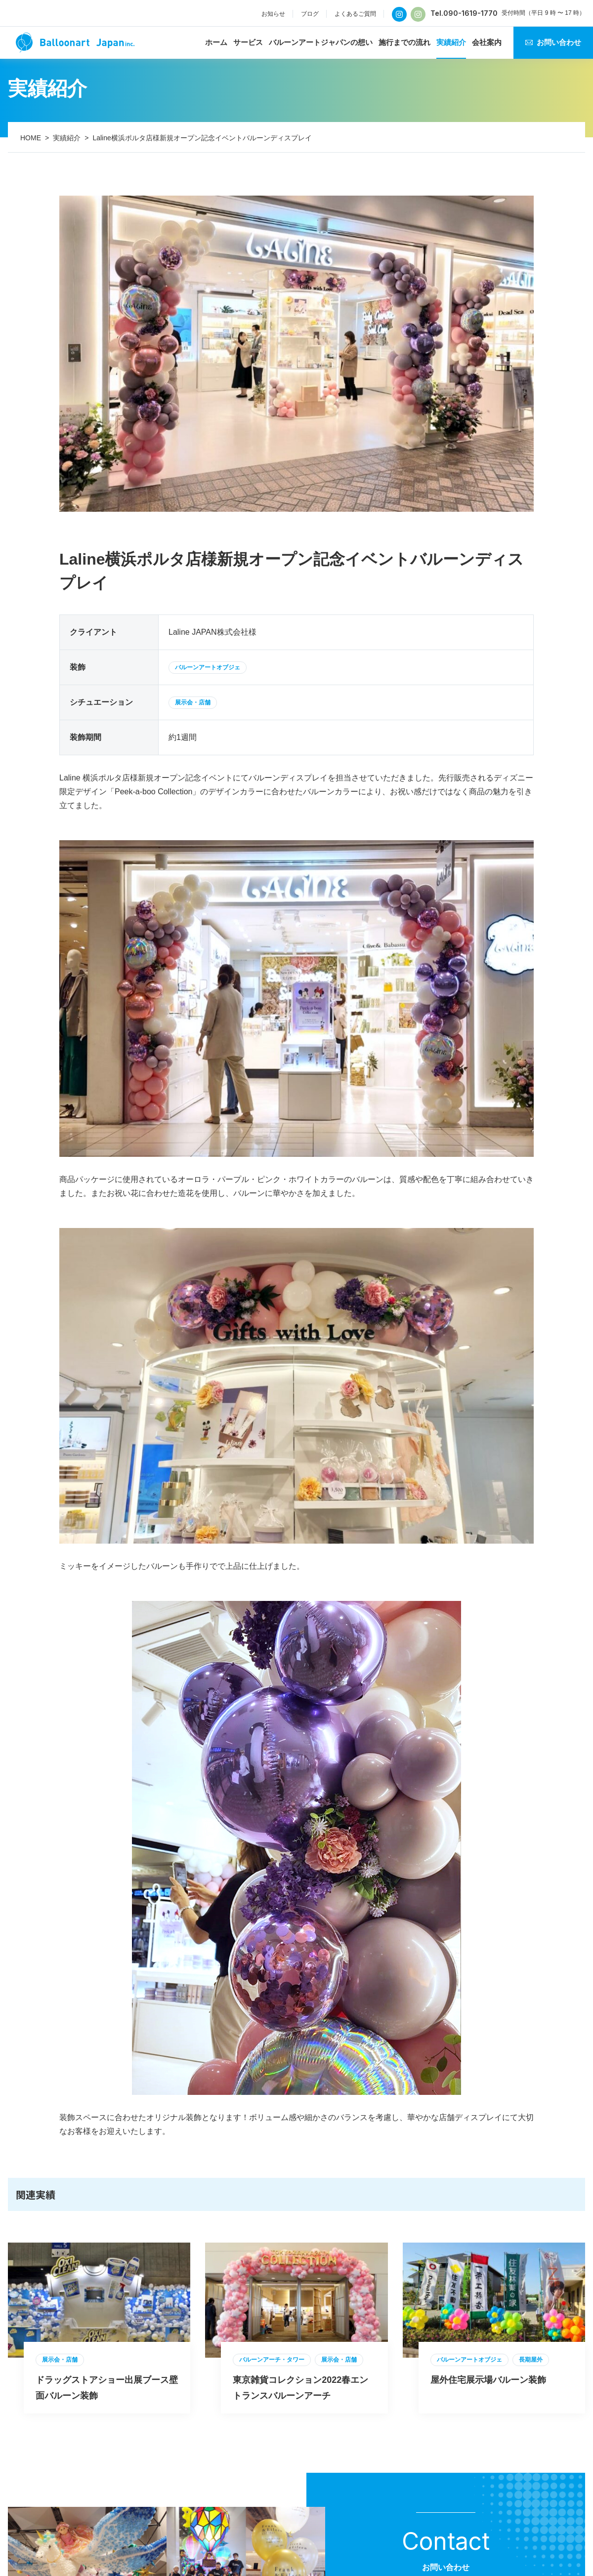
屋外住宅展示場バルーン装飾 (488, 2380)
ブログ (310, 13)
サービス (248, 42)
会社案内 (487, 42)
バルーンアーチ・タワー (271, 2359)
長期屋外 (531, 2359)
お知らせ (273, 13)
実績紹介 (451, 42)
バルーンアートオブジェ (207, 667)
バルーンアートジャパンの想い (321, 42)
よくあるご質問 (355, 13)
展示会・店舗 (193, 702)
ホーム (216, 42)
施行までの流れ (404, 42)
